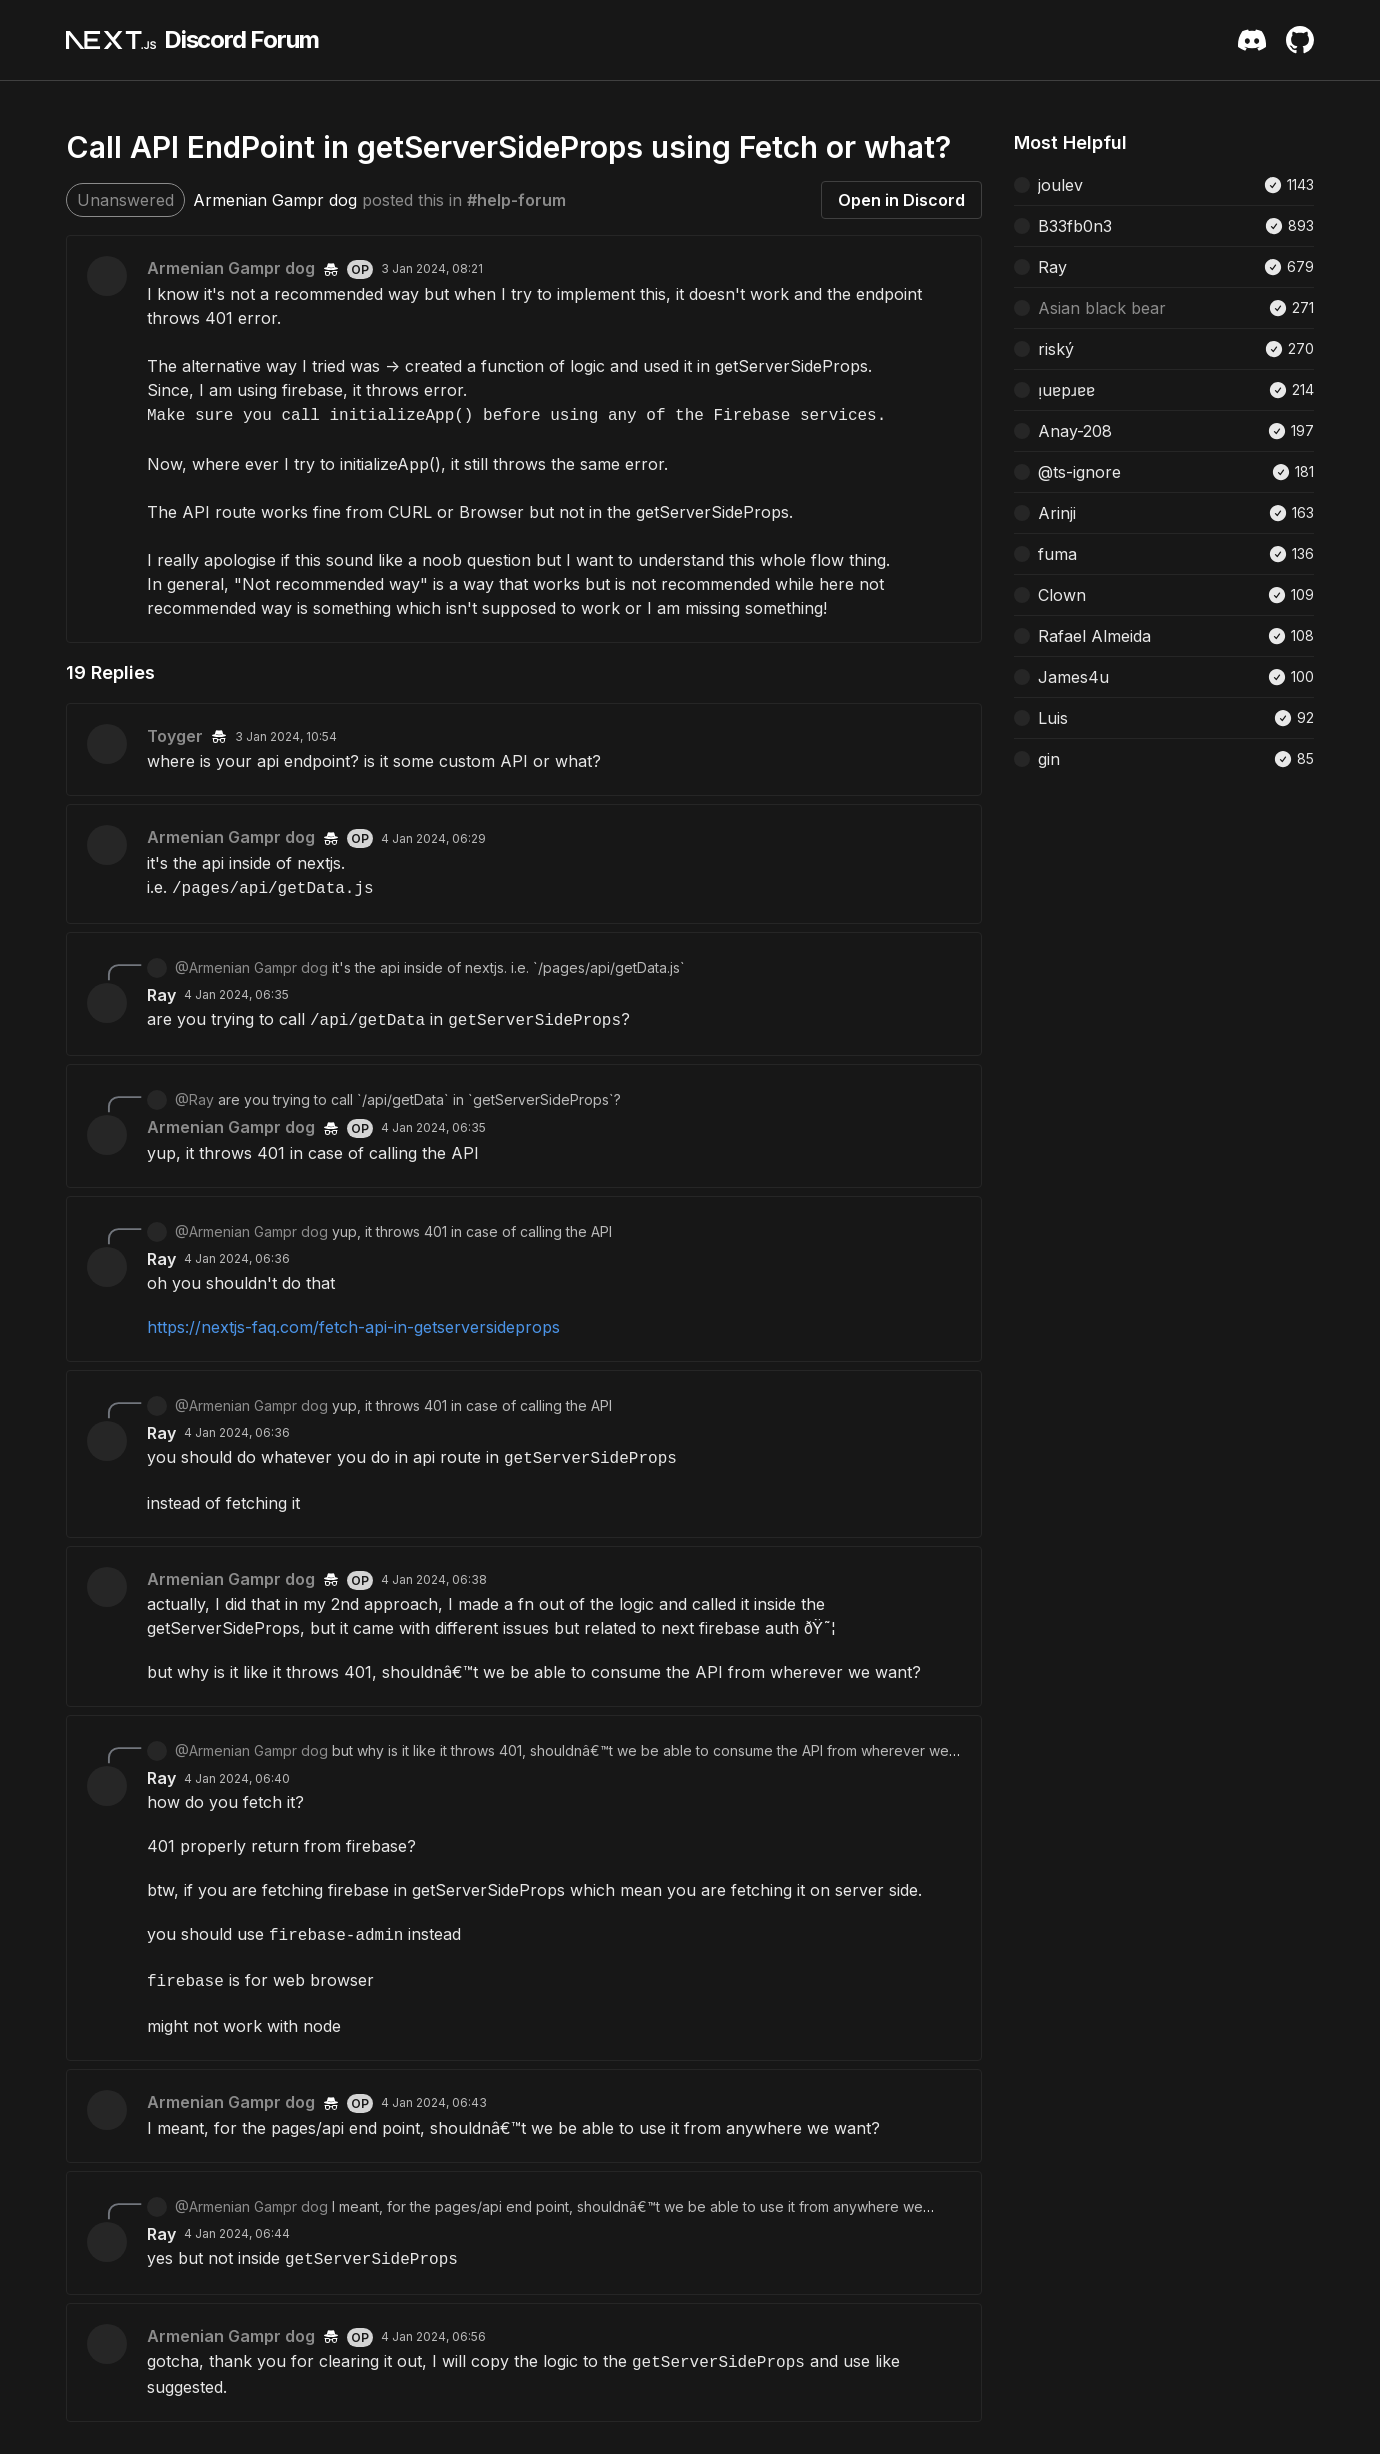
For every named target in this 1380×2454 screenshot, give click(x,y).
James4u (1073, 677)
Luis (1053, 718)
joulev (1060, 185)
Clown (1062, 595)
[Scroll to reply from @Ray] (524, 1100)
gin (1049, 759)
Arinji (1057, 513)
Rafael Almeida (1094, 636)
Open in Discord (901, 200)
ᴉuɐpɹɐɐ (1066, 390)
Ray (161, 995)
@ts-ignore (1079, 472)
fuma (1057, 554)
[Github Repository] (1300, 40)
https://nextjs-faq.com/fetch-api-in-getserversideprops (353, 1327)
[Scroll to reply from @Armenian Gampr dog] (524, 968)
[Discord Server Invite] (1252, 40)
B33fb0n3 (1075, 226)
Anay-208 (1075, 431)
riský (1056, 349)
